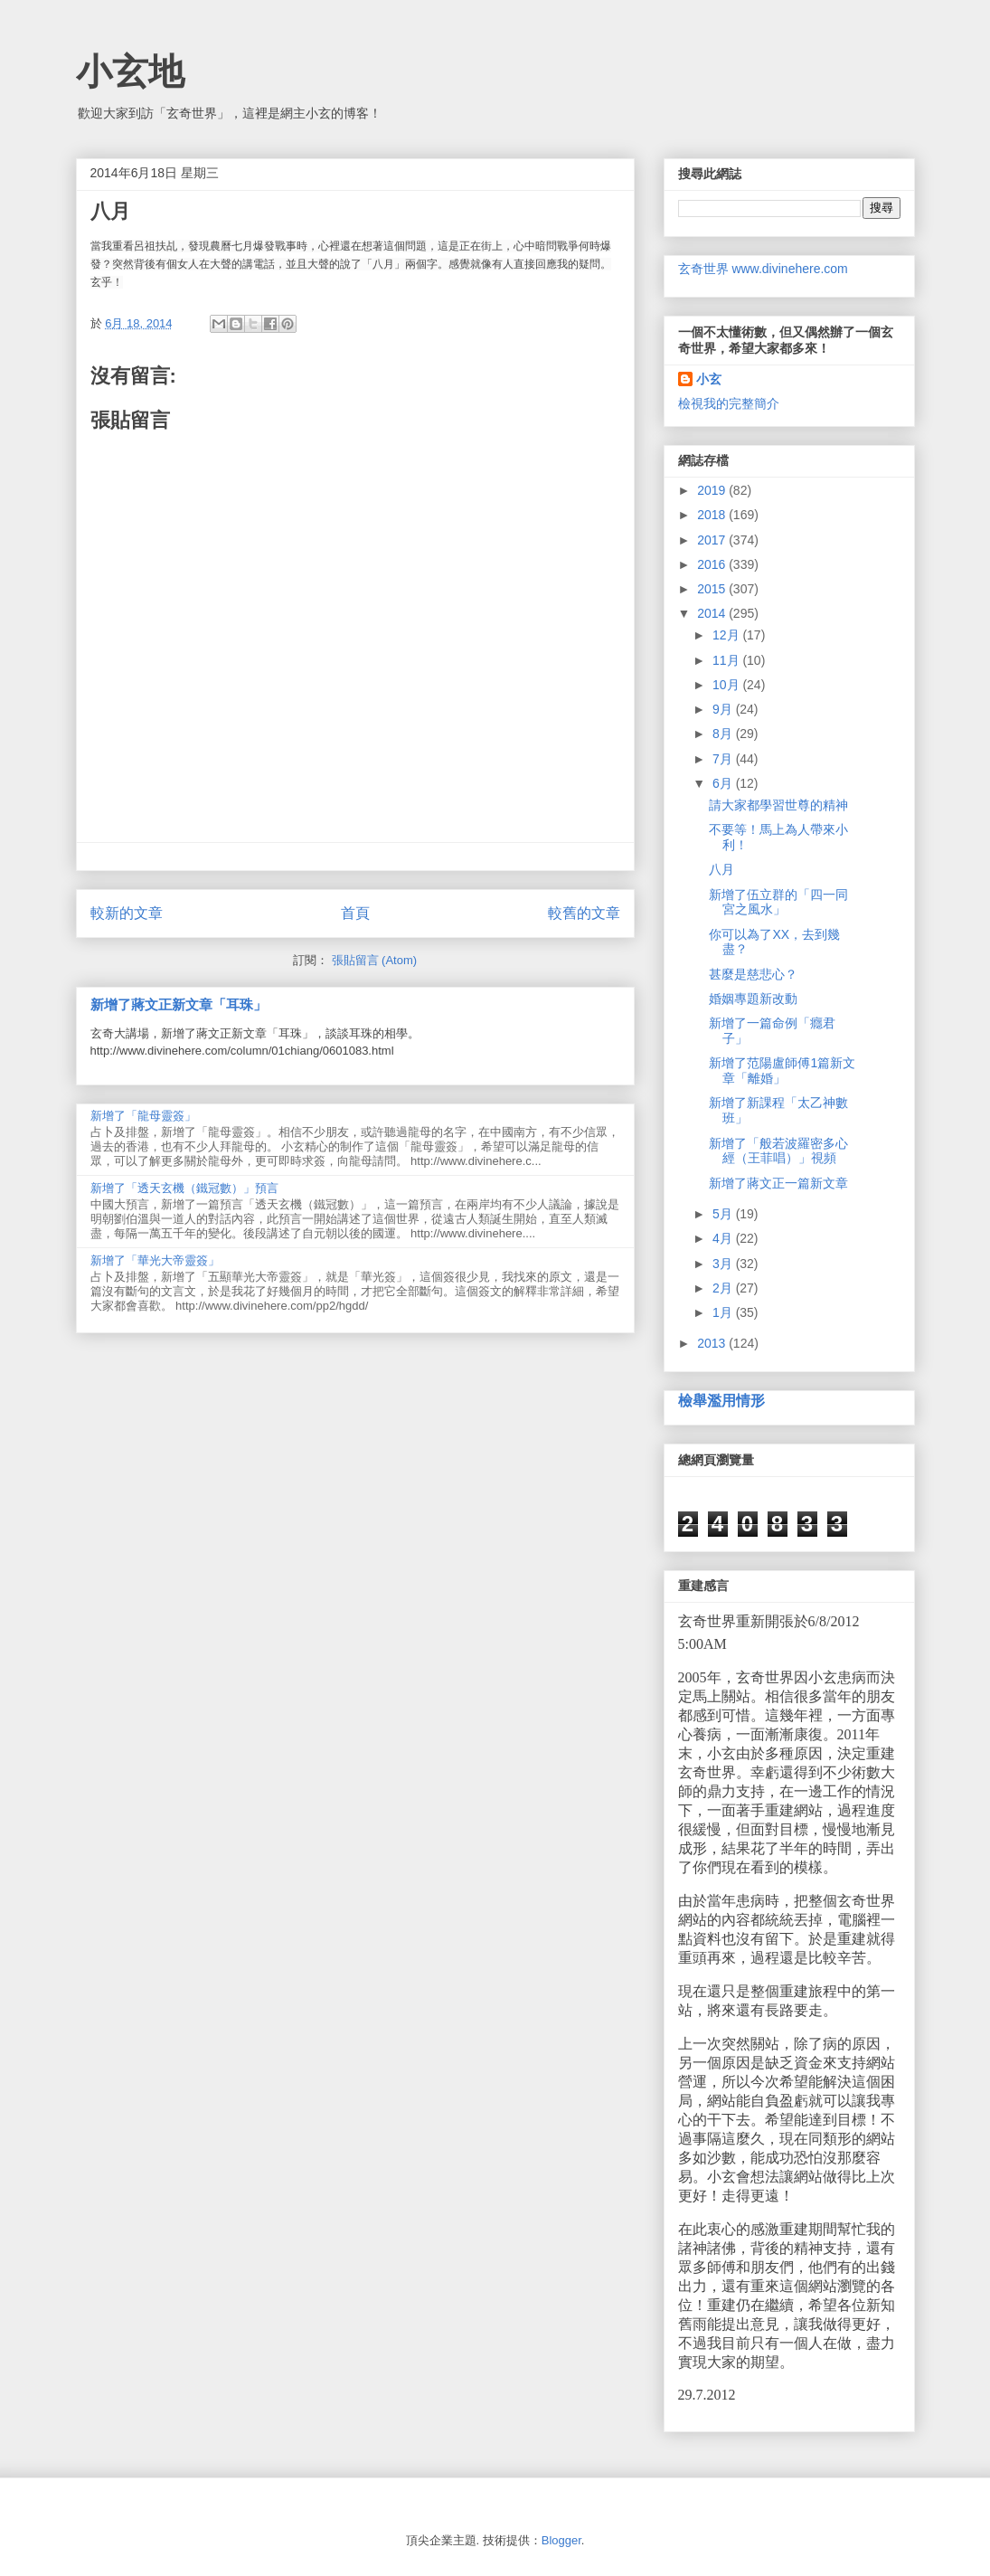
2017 (713, 540)
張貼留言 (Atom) (375, 960)
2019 (713, 490)
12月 (727, 635)
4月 (724, 1238)
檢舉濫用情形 (721, 1400)
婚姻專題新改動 (753, 998)
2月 (724, 1288)
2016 (713, 564)
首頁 (355, 913)
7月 (724, 759)
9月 (724, 709)
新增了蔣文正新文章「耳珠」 (178, 1004)
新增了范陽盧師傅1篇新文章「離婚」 (782, 1070)
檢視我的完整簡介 (728, 403)
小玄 (708, 379)
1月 (724, 1312)
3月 (724, 1263)
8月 (724, 733)
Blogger (561, 2540)
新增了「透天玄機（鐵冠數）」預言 (184, 1188)
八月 (721, 869)
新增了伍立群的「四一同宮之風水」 (778, 902)
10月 (727, 684)
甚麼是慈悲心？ (753, 974)
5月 (724, 1214)
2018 (713, 514)
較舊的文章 (584, 913)
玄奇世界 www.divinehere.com (763, 268)
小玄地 (130, 71)
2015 (713, 589)
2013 (713, 1343)
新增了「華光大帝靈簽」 (155, 1260)
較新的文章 (126, 913)
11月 (727, 660)
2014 (713, 613)
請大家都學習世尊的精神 (778, 805)
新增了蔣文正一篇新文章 (778, 1183)
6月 (724, 783)
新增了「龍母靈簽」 (143, 1115)
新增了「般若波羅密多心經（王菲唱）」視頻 (778, 1151)
